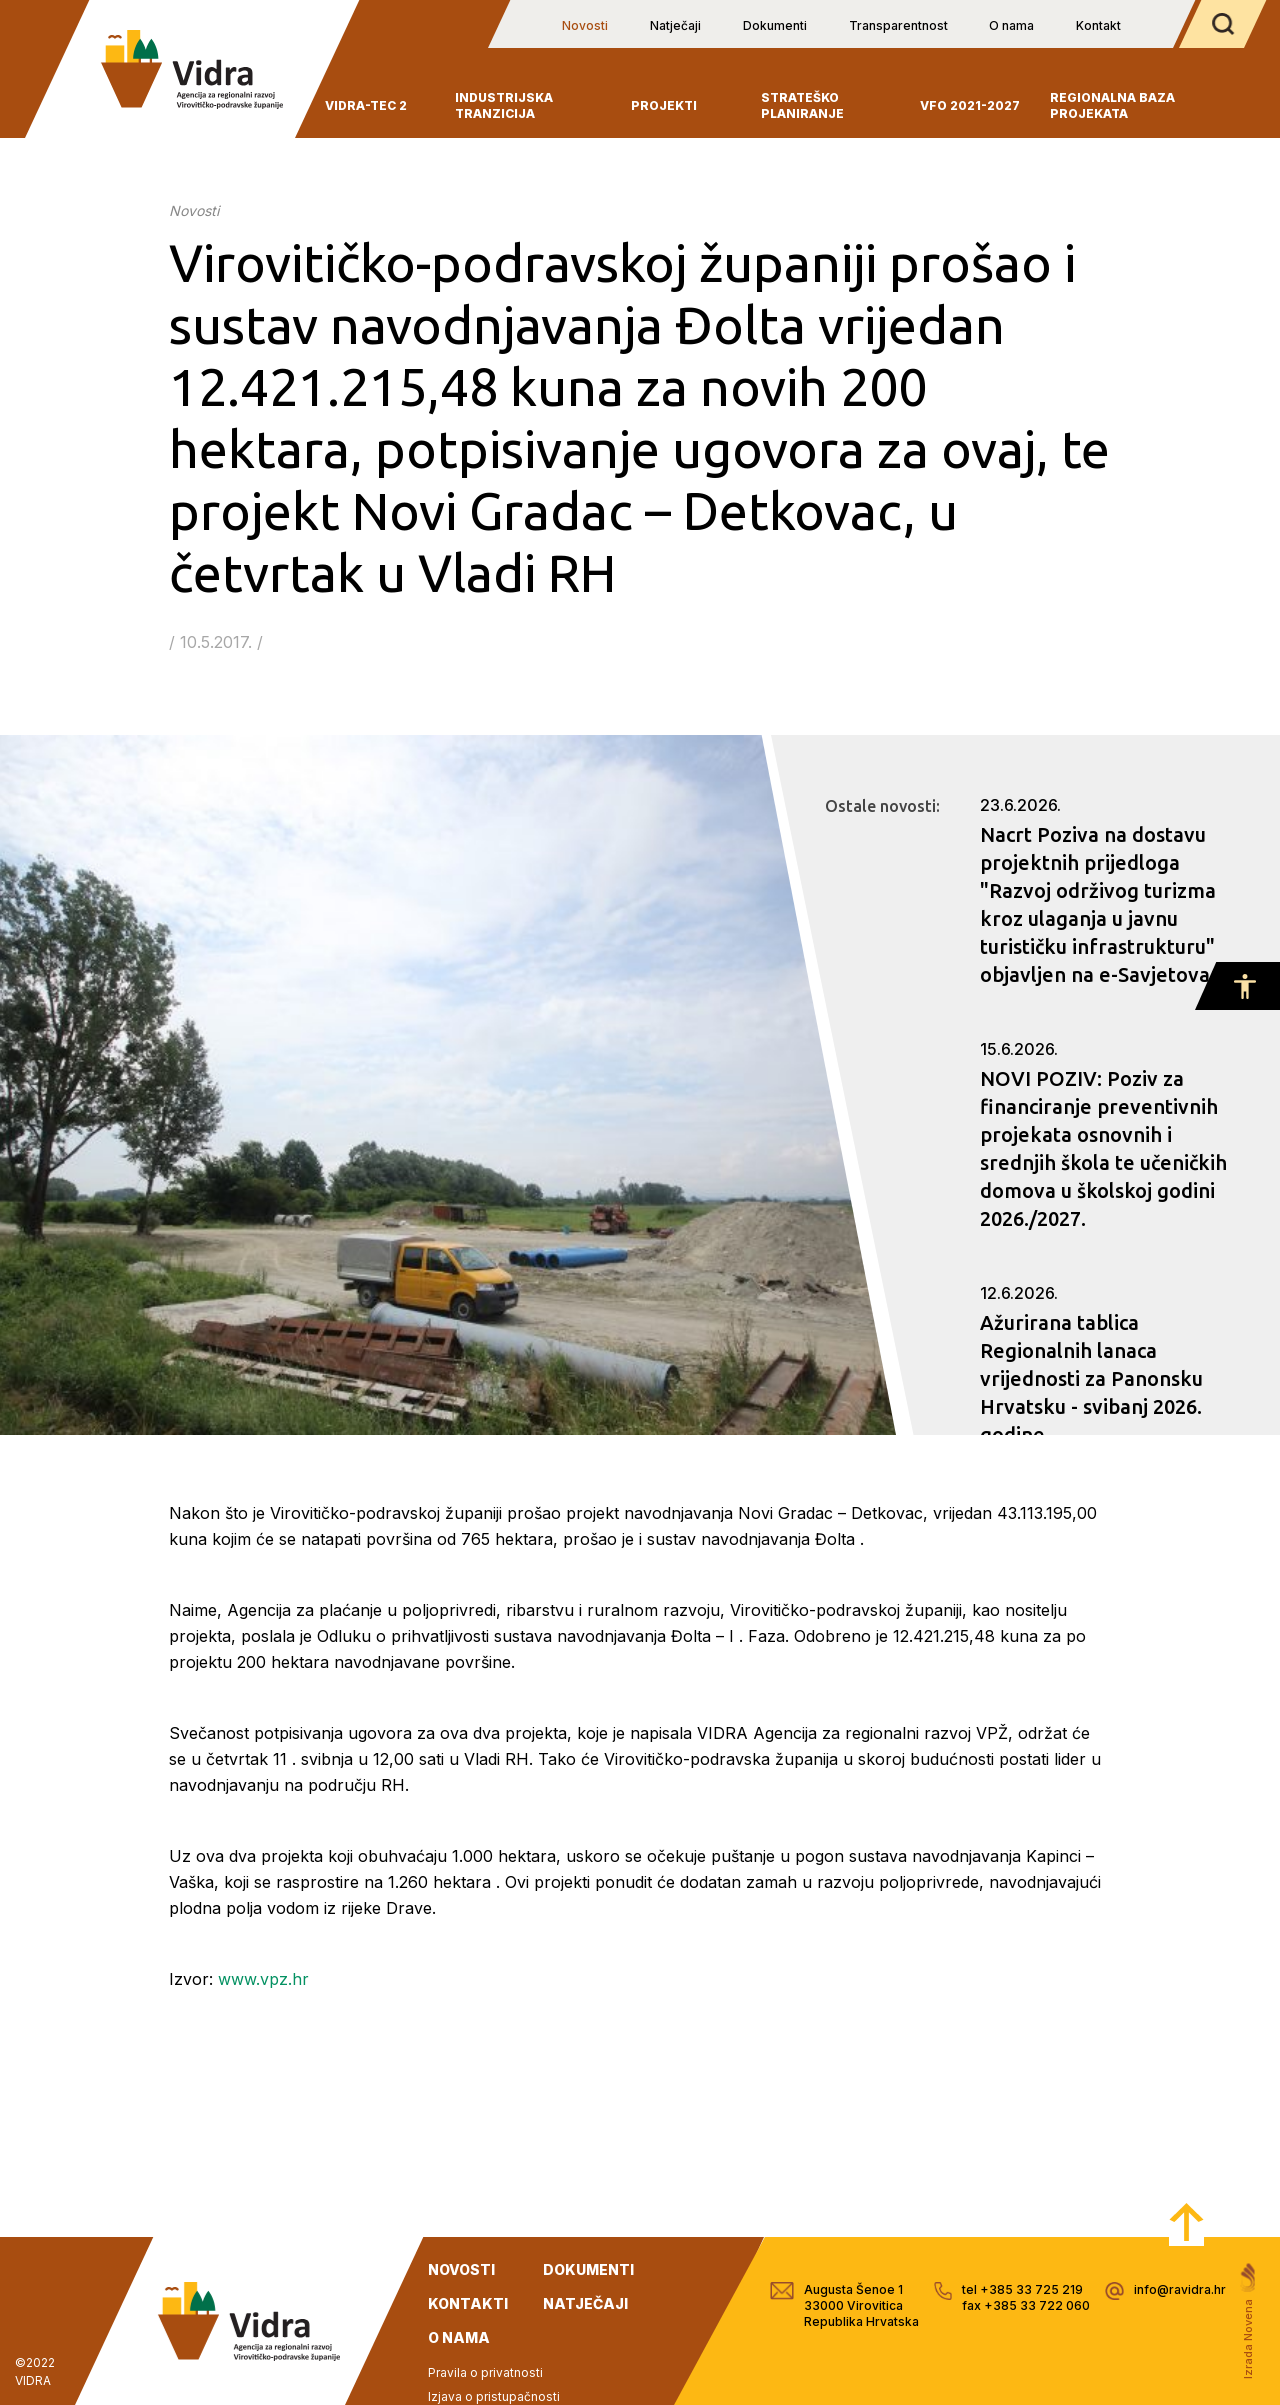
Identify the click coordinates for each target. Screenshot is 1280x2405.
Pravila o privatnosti (485, 2372)
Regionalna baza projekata (1112, 105)
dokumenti (588, 2269)
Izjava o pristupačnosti (494, 2396)
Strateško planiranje (802, 105)
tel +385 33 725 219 (1022, 2289)
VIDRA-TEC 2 (366, 105)
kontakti (468, 2303)
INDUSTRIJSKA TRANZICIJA (504, 105)
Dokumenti (775, 25)
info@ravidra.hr (1180, 2289)
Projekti (664, 105)
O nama (1011, 25)
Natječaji (675, 25)
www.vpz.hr (263, 1979)
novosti (461, 2269)
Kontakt (1098, 25)
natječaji (585, 2303)
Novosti (585, 25)
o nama (459, 2337)
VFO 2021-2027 (970, 105)
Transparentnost (898, 25)
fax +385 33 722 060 (1026, 2305)
